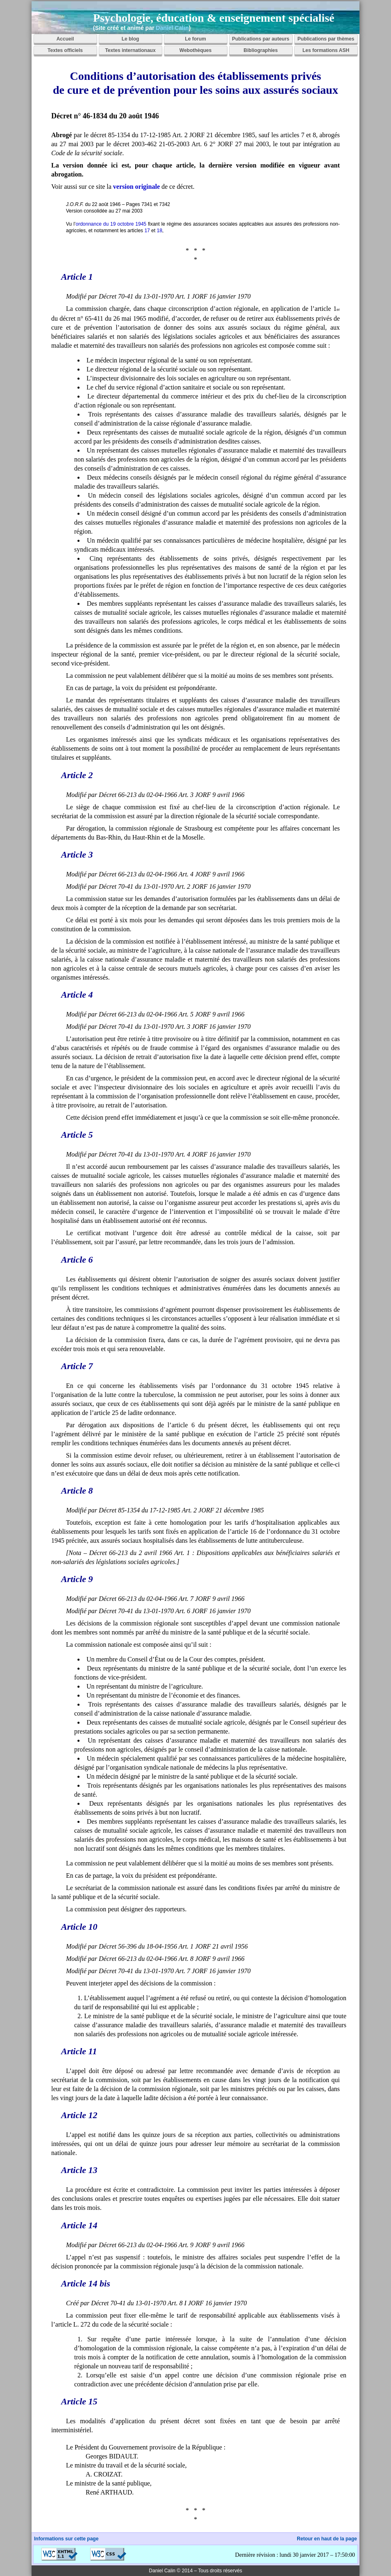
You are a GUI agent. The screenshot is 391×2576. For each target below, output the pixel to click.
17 (147, 230)
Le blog (130, 39)
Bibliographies (260, 50)
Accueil (65, 39)
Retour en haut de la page (327, 2539)
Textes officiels (65, 50)
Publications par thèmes (326, 39)
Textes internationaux (130, 50)
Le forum (195, 39)
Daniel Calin (172, 28)
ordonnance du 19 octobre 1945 (111, 224)
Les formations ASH (325, 50)
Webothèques (195, 50)
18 (159, 230)
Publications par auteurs (260, 39)
